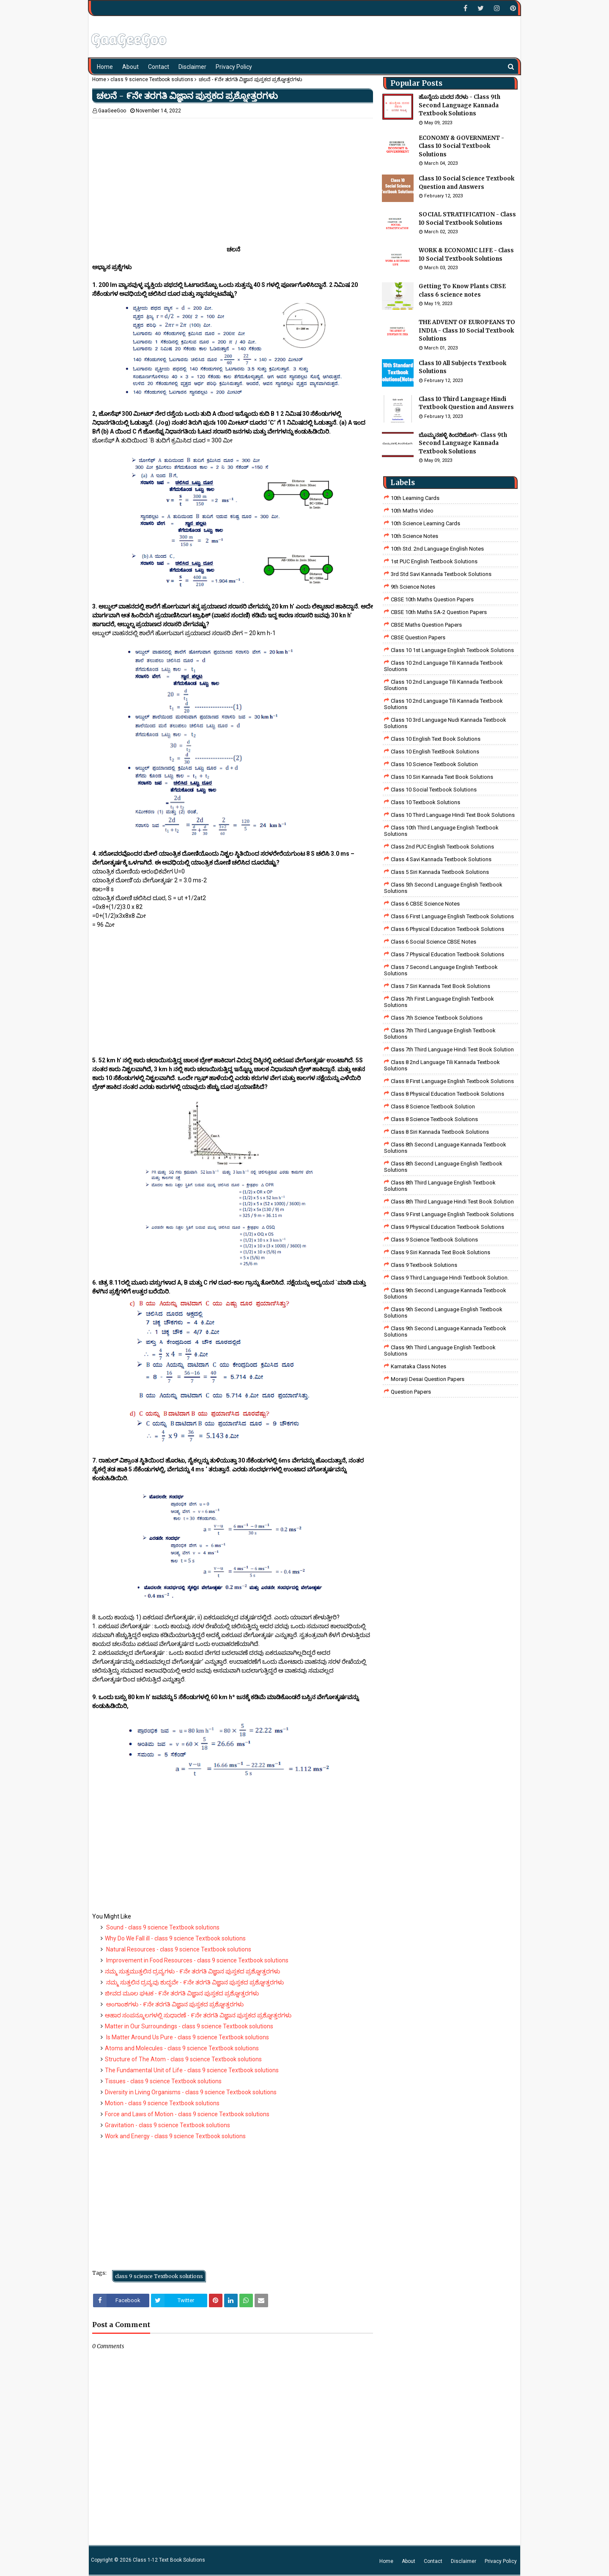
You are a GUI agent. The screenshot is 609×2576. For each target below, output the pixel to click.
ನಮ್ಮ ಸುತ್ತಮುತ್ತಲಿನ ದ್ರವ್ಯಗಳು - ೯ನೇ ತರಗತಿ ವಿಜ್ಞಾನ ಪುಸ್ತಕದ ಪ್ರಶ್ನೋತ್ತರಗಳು (192, 1971)
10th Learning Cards (415, 498)
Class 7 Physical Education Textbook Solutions (447, 954)
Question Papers (411, 1392)
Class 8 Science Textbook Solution (433, 1106)
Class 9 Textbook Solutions (424, 1265)
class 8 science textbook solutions (434, 1119)
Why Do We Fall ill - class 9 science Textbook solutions (175, 1938)
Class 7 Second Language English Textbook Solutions (441, 970)
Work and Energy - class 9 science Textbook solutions (175, 2136)
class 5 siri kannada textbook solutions (440, 872)
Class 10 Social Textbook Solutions (434, 789)
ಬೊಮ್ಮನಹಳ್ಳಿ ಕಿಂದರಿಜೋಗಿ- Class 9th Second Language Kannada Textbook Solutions (463, 443)
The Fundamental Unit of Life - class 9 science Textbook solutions (192, 2070)
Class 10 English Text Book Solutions (435, 739)
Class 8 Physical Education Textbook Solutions (447, 1094)
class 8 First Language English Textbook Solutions (452, 1081)
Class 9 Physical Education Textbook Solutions (447, 1227)
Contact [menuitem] (158, 66)
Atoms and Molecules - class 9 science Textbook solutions (182, 2048)
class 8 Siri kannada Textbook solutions (440, 1132)
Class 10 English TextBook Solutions (435, 751)
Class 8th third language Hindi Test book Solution (452, 1201)
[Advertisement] (232, 177)
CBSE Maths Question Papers (426, 625)
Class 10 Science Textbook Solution (434, 764)
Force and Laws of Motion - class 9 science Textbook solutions (187, 2114)
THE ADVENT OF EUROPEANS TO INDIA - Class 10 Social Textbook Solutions (467, 330)
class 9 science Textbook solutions (151, 79)
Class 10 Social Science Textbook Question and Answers (466, 183)
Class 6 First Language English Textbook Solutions (452, 916)
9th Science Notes (413, 587)
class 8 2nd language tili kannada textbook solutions (442, 1065)
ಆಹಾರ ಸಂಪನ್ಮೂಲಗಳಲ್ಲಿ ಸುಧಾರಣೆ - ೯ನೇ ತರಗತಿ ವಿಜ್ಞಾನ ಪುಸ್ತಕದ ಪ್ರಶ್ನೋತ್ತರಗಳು (198, 2015)
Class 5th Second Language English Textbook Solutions (443, 887)
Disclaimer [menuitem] (192, 66)
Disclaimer (463, 2561)
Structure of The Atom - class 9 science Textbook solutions (183, 2059)
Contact (433, 2561)
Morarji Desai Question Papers (427, 1379)
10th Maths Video (412, 511)
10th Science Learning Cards (425, 523)
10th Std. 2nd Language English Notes (437, 549)
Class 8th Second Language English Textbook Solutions (443, 1166)
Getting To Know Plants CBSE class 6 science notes (462, 290)
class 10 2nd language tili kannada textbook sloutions (443, 666)
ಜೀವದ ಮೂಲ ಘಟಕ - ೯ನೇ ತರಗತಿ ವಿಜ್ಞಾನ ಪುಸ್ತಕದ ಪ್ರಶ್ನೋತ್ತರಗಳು (182, 1993)
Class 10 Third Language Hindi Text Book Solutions (453, 815)
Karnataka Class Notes (418, 1366)
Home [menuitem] (105, 66)
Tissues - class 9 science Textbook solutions (163, 2081)
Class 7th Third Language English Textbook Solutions (440, 1033)
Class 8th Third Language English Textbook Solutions (440, 1185)
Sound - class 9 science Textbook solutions (162, 1927)
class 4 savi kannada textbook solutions (441, 859)
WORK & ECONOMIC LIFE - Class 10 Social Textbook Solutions (466, 254)
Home (99, 79)
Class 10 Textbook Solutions (425, 802)
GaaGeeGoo (112, 111)
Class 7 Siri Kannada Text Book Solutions (440, 986)
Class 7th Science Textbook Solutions (437, 1018)
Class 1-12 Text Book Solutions (169, 2560)
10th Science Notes (414, 536)
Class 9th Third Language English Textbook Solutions (440, 1350)
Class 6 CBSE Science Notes (425, 904)
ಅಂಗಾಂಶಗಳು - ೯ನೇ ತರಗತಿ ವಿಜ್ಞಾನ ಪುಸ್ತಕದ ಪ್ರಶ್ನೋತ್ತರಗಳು (174, 2004)
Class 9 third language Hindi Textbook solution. (450, 1277)
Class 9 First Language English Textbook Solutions (452, 1214)
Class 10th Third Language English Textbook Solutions (441, 830)
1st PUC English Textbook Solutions (434, 561)
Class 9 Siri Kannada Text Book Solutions (440, 1252)
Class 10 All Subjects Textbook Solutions (462, 367)
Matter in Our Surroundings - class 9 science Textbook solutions (189, 2026)
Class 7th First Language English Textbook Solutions (439, 1002)
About (408, 2561)
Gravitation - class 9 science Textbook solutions (167, 2125)
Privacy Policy (501, 2561)
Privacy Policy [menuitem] (234, 66)
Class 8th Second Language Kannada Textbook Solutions (445, 1147)
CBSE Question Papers (418, 637)
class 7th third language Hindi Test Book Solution (452, 1049)
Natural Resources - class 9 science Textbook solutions (178, 1949)
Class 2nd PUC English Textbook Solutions (442, 846)
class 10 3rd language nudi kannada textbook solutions (445, 723)
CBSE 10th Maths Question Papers (432, 599)
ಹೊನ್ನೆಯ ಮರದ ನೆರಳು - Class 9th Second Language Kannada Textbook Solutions (459, 105)
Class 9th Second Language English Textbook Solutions (443, 1312)
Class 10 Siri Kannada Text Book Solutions (442, 777)
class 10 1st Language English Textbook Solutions (452, 650)
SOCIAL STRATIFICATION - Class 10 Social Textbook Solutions (467, 218)
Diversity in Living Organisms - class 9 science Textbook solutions (191, 2092)
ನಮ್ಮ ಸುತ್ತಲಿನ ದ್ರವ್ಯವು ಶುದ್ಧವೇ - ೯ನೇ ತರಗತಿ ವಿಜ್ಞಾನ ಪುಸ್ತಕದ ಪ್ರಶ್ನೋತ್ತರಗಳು (194, 1982)
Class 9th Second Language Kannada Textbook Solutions (445, 1293)
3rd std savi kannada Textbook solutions (441, 574)
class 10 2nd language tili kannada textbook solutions (443, 704)
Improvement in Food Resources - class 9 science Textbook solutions (196, 1960)
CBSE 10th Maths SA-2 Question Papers (439, 612)
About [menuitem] (130, 66)
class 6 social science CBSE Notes (433, 942)
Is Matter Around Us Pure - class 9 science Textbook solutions (187, 2037)
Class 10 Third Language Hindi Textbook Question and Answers (466, 403)
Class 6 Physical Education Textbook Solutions (447, 929)
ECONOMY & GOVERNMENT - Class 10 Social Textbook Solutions (461, 146)
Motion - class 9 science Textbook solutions (162, 2103)
